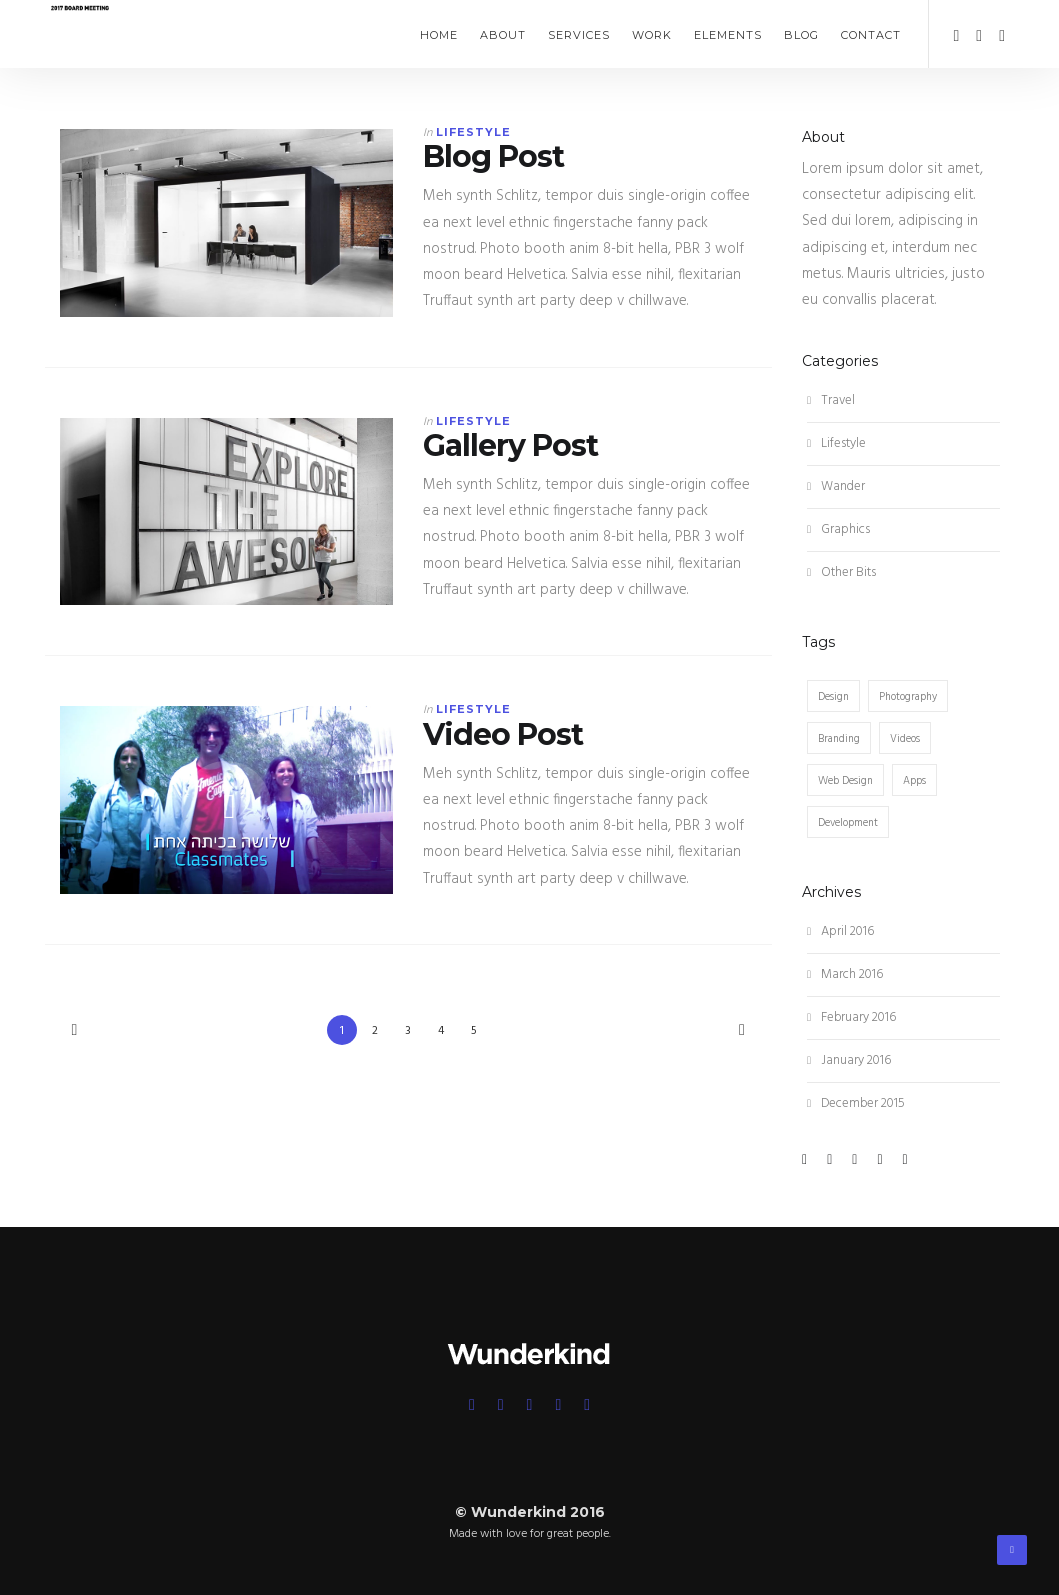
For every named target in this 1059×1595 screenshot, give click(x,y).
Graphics (838, 529)
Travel (831, 400)
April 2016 (840, 931)
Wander (836, 486)
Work (652, 35)
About (503, 35)
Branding (839, 739)
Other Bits (841, 572)
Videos (905, 739)
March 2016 (845, 974)
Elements (728, 35)
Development (848, 823)
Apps (914, 781)
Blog (801, 35)
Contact (871, 35)
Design (833, 697)
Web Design (845, 781)
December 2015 (856, 1103)
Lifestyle (473, 132)
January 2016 (849, 1060)
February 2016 (851, 1017)
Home (439, 35)
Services (579, 35)
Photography (908, 697)
